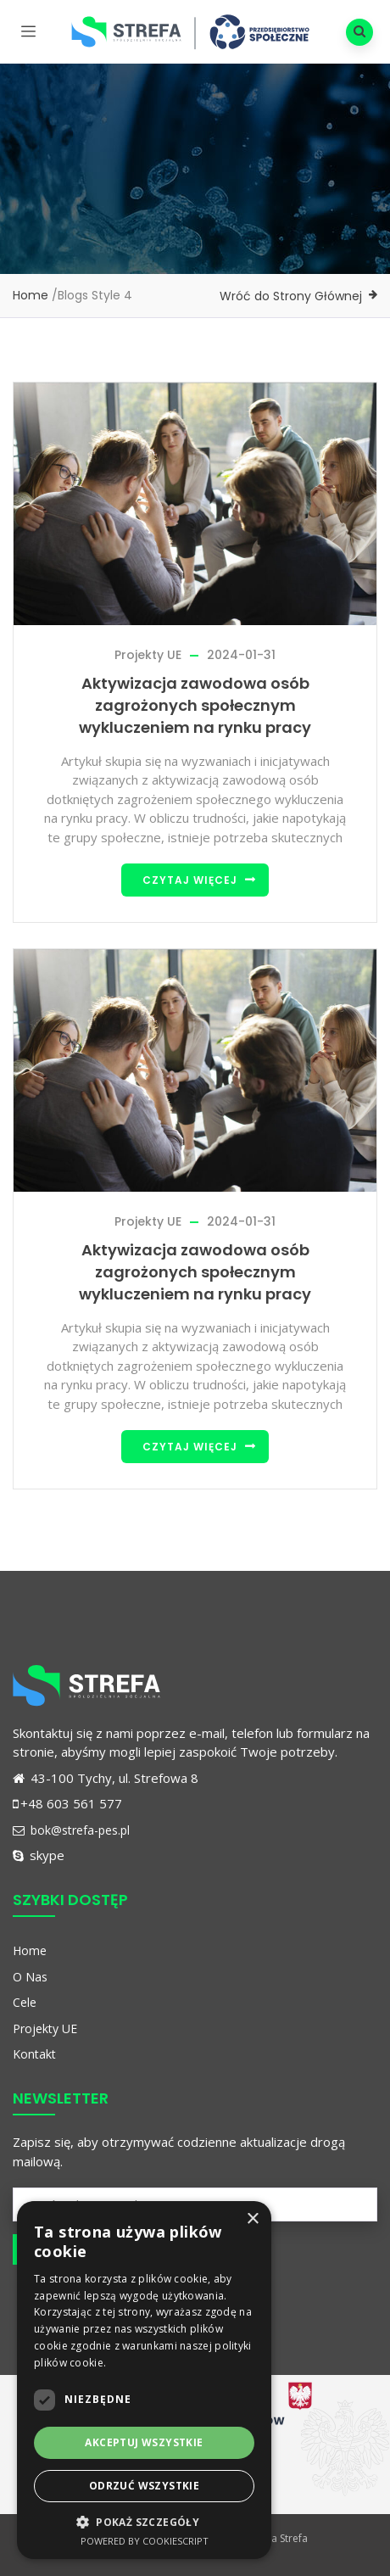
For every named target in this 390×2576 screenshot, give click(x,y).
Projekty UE (147, 654)
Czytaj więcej (189, 880)
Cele (24, 2002)
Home (30, 295)
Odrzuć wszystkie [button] (144, 2485)
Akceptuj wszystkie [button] (144, 2442)
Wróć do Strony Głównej (291, 296)
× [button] (252, 2219)
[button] (144, 2521)
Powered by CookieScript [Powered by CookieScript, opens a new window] (145, 2540)
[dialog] (144, 2380)
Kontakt (34, 2054)
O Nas (30, 1977)
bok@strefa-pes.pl (71, 1830)
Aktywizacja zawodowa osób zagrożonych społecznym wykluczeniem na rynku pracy (195, 705)
